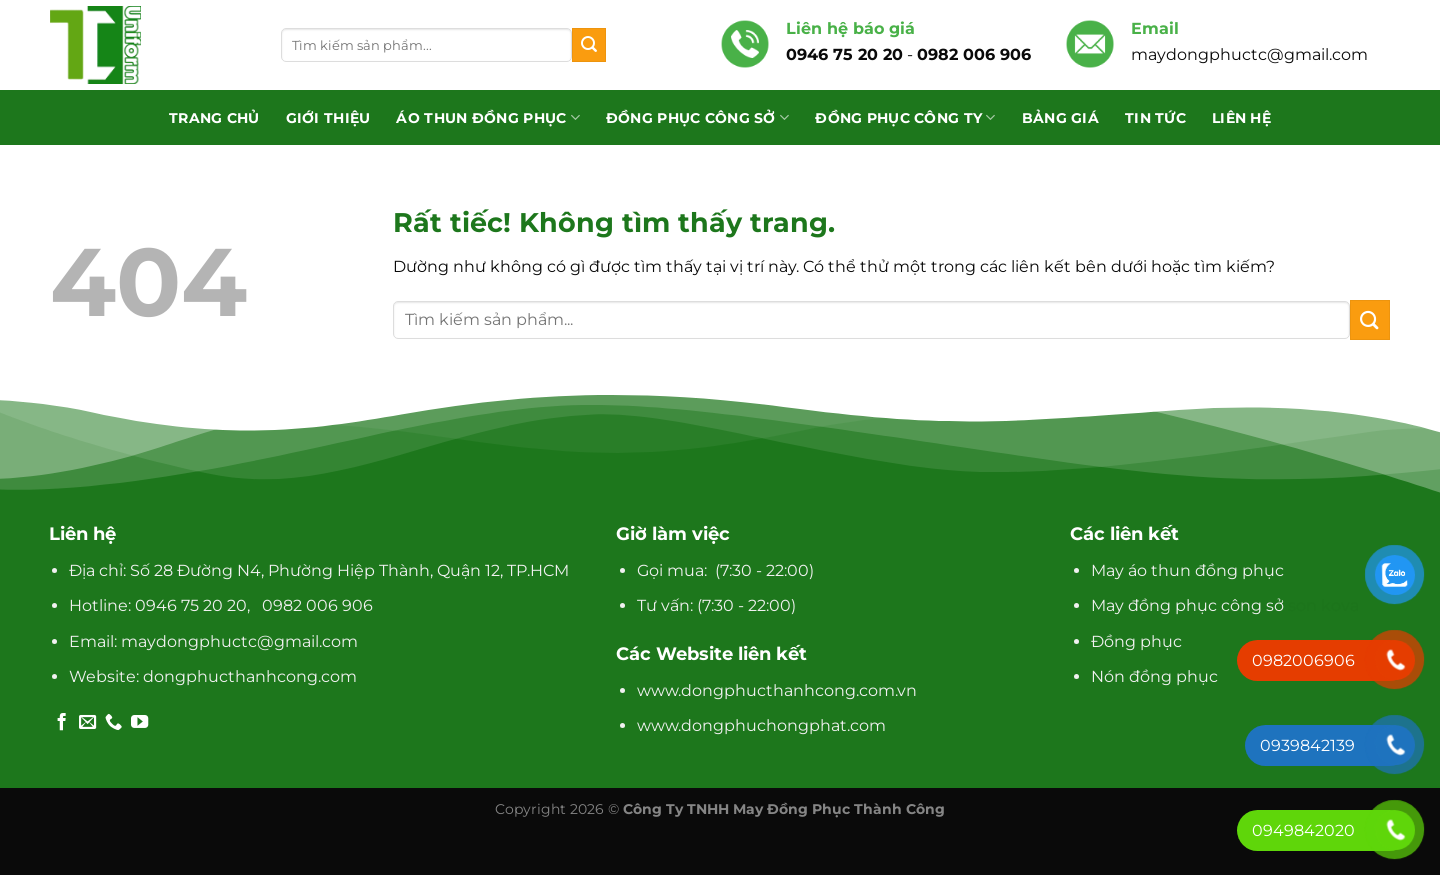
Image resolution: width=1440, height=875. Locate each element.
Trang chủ (214, 118)
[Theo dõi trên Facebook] (61, 723)
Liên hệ (1241, 118)
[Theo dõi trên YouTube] (139, 723)
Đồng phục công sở (697, 117)
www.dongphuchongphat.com (761, 725)
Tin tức (1155, 118)
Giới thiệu (328, 118)
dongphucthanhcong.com (250, 676)
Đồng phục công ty (905, 117)
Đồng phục (1136, 641)
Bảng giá (1060, 118)
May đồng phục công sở (1187, 605)
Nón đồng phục (1154, 676)
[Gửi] (589, 45)
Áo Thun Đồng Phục (487, 117)
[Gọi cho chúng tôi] (113, 723)
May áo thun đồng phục (1187, 570)
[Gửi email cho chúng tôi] (87, 723)
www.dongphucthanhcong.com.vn (777, 690)
